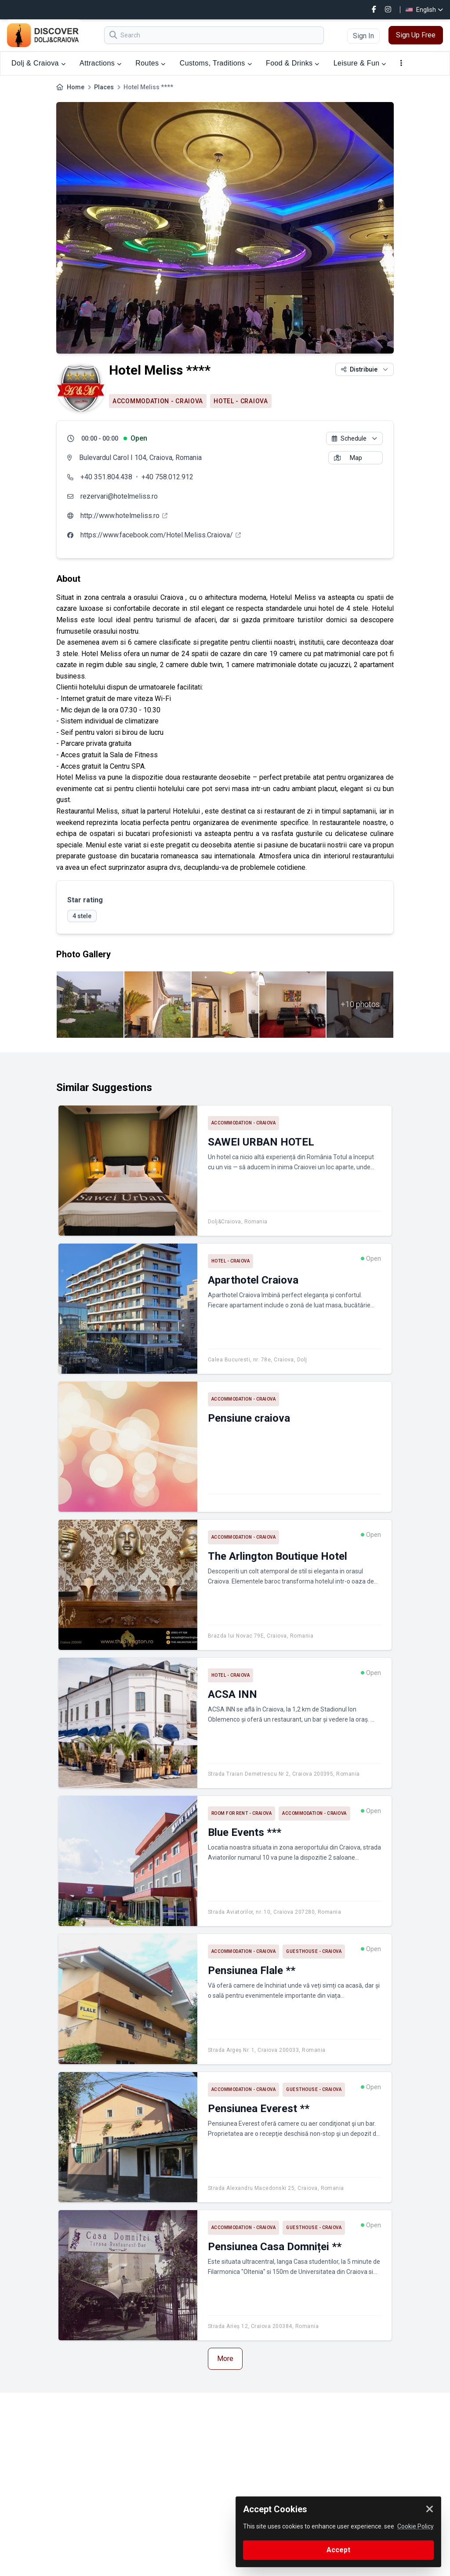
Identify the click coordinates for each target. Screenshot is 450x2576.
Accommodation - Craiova (157, 401)
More (225, 2358)
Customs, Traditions (216, 63)
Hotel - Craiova (241, 401)
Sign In (363, 36)
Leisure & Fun (360, 63)
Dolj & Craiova (38, 63)
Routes (150, 63)
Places (104, 87)
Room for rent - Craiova (241, 1813)
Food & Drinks (292, 63)
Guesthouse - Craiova (313, 1951)
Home (75, 87)
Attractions (100, 63)
